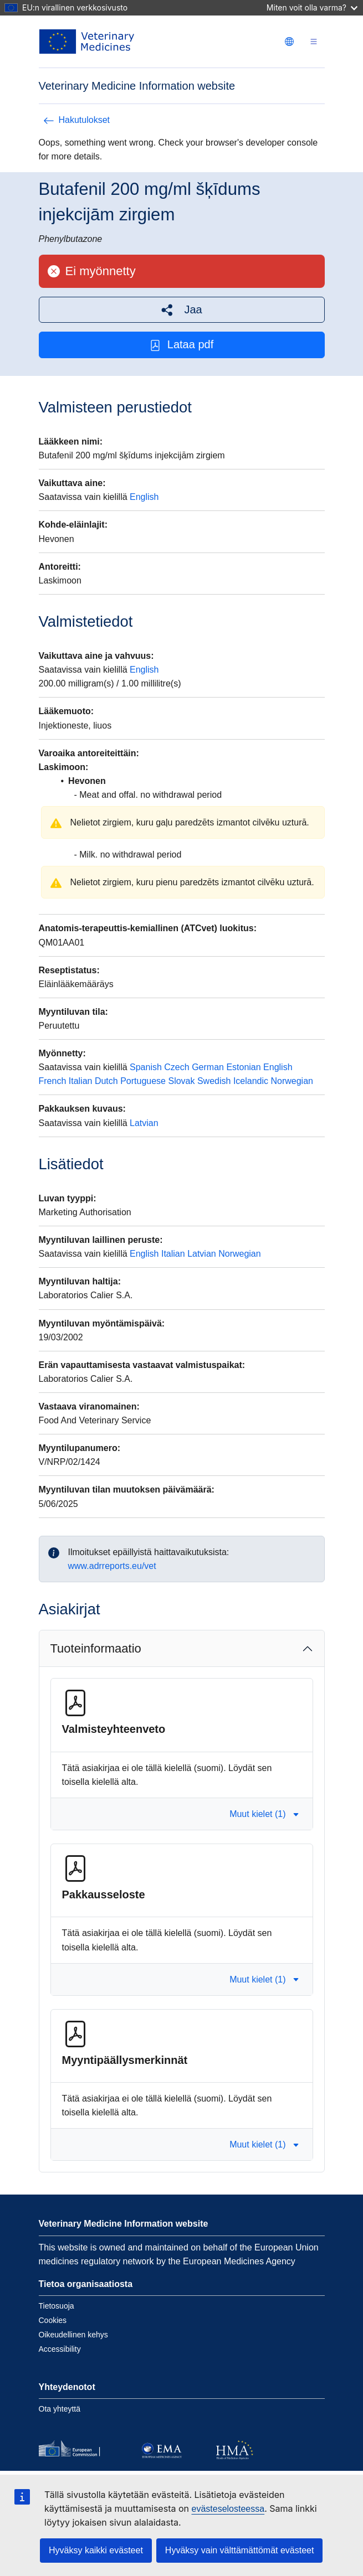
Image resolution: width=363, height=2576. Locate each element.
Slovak (181, 1081)
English (144, 497)
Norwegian (291, 1081)
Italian (81, 1081)
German (208, 1067)
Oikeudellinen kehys (73, 2334)
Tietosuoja (56, 2305)
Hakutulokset (76, 120)
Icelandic (250, 1081)
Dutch (106, 1081)
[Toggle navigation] (314, 42)
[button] (182, 310)
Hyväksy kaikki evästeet (96, 2550)
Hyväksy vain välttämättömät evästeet (239, 2550)
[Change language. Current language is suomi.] (289, 41)
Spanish (146, 1067)
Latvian (144, 1123)
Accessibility (60, 2349)
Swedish (214, 1081)
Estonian (243, 1067)
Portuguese (143, 1081)
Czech (176, 1067)
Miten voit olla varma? (312, 7)
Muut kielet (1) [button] (264, 1814)
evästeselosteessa (227, 2508)
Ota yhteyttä (59, 2408)
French (53, 1081)
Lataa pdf (181, 344)
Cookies (53, 2320)
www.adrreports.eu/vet (112, 1566)
